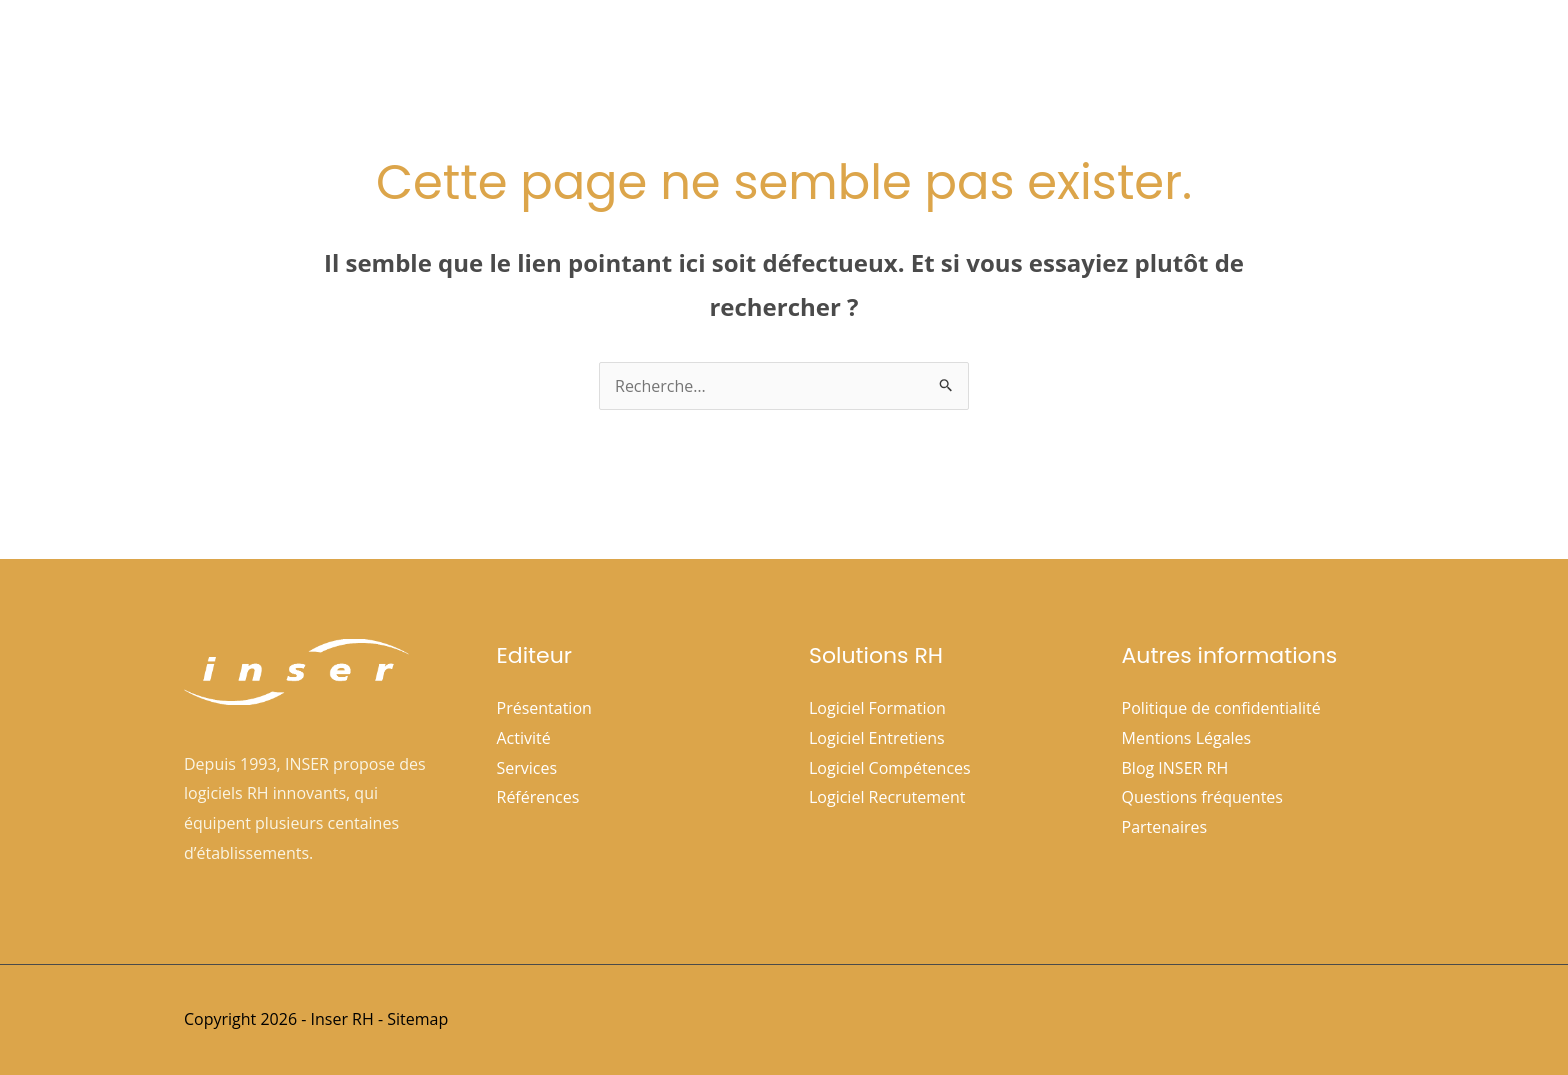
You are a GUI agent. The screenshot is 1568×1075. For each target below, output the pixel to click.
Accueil (695, 51)
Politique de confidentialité (1221, 708)
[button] (817, 51)
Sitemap (417, 1019)
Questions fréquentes (1202, 797)
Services (527, 768)
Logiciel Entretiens (877, 738)
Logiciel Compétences (890, 768)
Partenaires (1165, 827)
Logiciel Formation (877, 708)
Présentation (544, 708)
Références (1044, 51)
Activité (524, 738)
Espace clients (1170, 51)
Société (790, 51)
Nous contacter (1311, 51)
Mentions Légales (1187, 738)
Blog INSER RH (1175, 768)
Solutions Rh (915, 51)
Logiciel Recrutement (887, 797)
